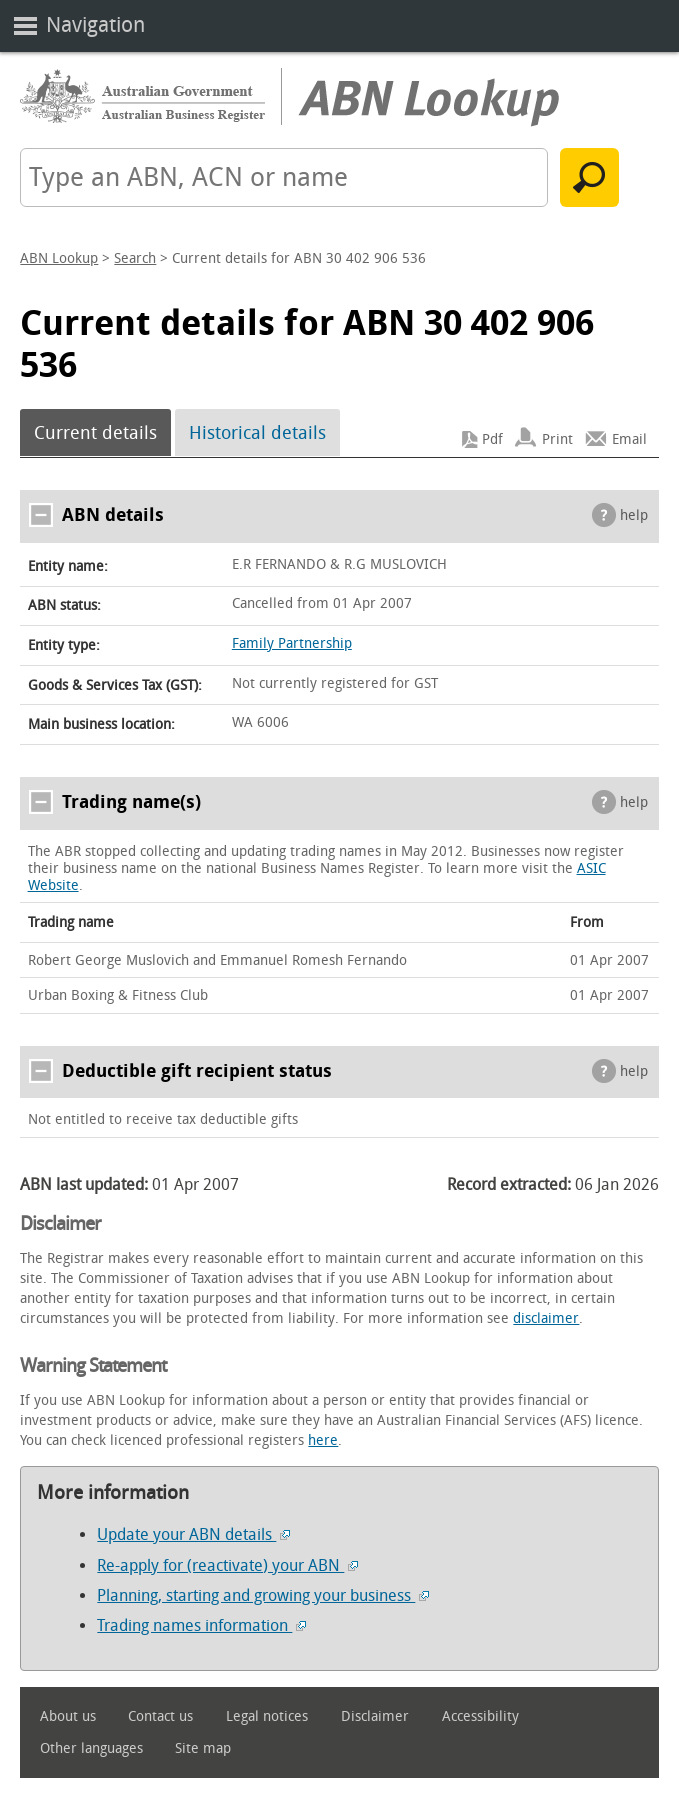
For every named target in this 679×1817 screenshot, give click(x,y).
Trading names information (201, 1625)
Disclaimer (375, 1716)
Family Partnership (292, 643)
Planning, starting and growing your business (263, 1595)
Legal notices (267, 1716)
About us (68, 1716)
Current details (95, 433)
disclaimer (546, 1318)
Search (135, 258)
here (323, 1440)
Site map (203, 1748)
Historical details (257, 433)
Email (629, 439)
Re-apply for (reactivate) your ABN (227, 1565)
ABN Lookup (59, 258)
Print (557, 439)
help (634, 515)
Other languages (91, 1748)
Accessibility (480, 1716)
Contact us (160, 1716)
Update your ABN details (193, 1534)
